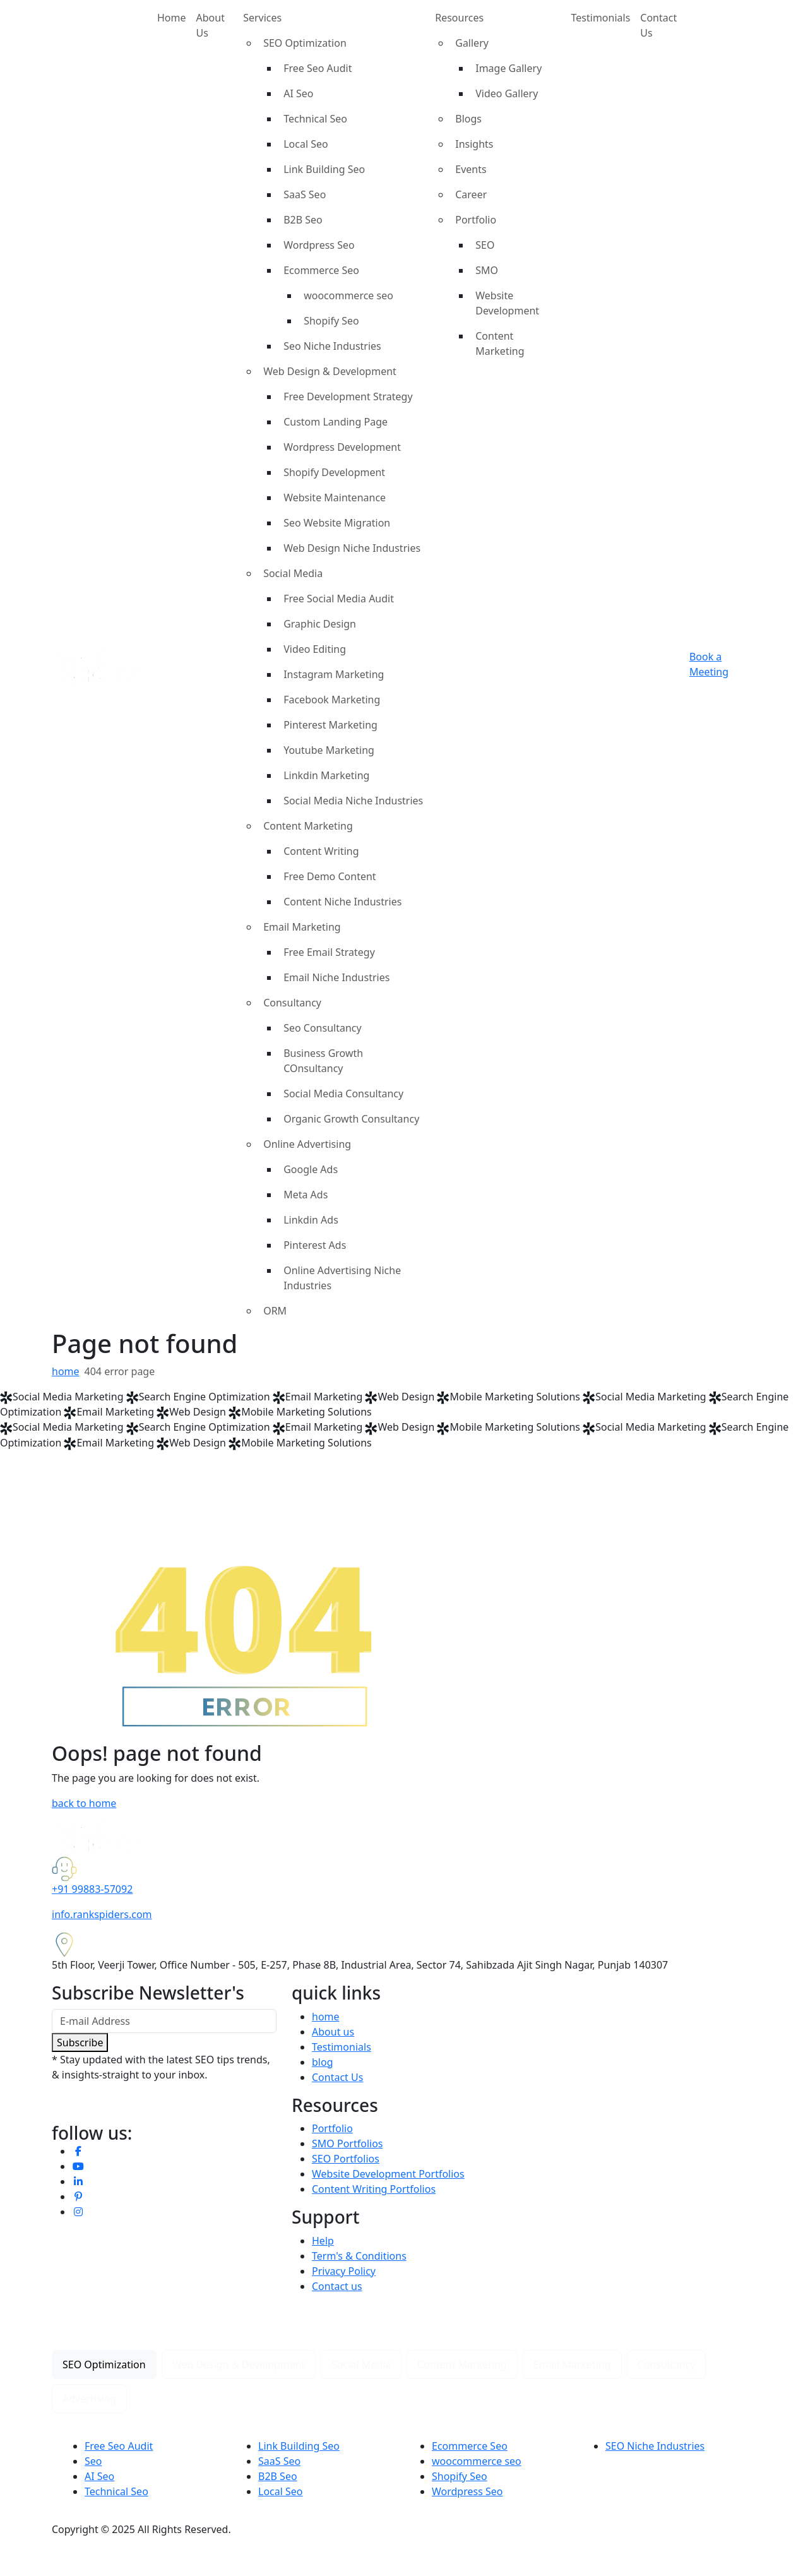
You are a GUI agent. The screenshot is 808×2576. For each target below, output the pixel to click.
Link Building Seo (324, 169)
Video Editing (314, 649)
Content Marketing (308, 826)
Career (471, 194)
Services (262, 18)
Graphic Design (319, 624)
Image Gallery (508, 68)
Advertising (89, 2399)
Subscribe (80, 2042)
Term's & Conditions (359, 2256)
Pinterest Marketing (330, 725)
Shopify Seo (331, 321)
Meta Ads (305, 1195)
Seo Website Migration (336, 523)
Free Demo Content (329, 876)
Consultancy (292, 1003)
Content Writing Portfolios (374, 2189)
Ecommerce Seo (321, 270)
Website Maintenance (334, 497)
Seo (93, 2461)
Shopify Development (334, 472)
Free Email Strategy (329, 952)
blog (322, 2062)
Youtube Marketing (328, 750)
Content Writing (321, 851)
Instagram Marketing (333, 674)
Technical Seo (315, 119)
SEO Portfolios (345, 2159)
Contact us (337, 2286)
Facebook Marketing (331, 700)
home (66, 1371)
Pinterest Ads (314, 1245)
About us (333, 2032)
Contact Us (658, 25)
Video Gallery (506, 93)
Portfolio (475, 220)
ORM (275, 1311)
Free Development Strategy (347, 396)
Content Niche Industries (342, 902)
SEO (484, 245)
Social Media (293, 573)
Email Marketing (302, 927)
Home (171, 18)
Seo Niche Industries (332, 346)
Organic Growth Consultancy (351, 1119)
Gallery (472, 43)
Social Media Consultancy (343, 1093)
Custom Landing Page (335, 422)
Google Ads (310, 1169)
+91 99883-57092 (92, 1889)
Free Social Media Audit (338, 598)
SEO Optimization (305, 43)
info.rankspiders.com (102, 1914)
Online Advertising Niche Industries (342, 1277)
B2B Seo (303, 220)
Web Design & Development (329, 371)
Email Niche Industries (336, 977)
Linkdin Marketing (326, 775)
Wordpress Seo (319, 245)
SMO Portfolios (347, 2143)
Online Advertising (307, 1144)
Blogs (468, 119)
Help (323, 2241)
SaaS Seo (304, 194)
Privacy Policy (344, 2271)
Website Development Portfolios (388, 2174)
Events (470, 169)
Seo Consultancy (322, 1028)
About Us (210, 25)
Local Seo (305, 144)
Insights (474, 144)
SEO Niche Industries (654, 2446)
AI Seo (298, 93)
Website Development (507, 303)
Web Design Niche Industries (351, 548)
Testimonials (601, 18)
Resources (459, 18)
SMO (486, 270)
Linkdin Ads (310, 1220)
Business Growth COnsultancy (323, 1060)
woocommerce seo (348, 295)
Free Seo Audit (317, 68)
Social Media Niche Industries (353, 801)
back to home (84, 1803)
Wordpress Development (342, 447)
